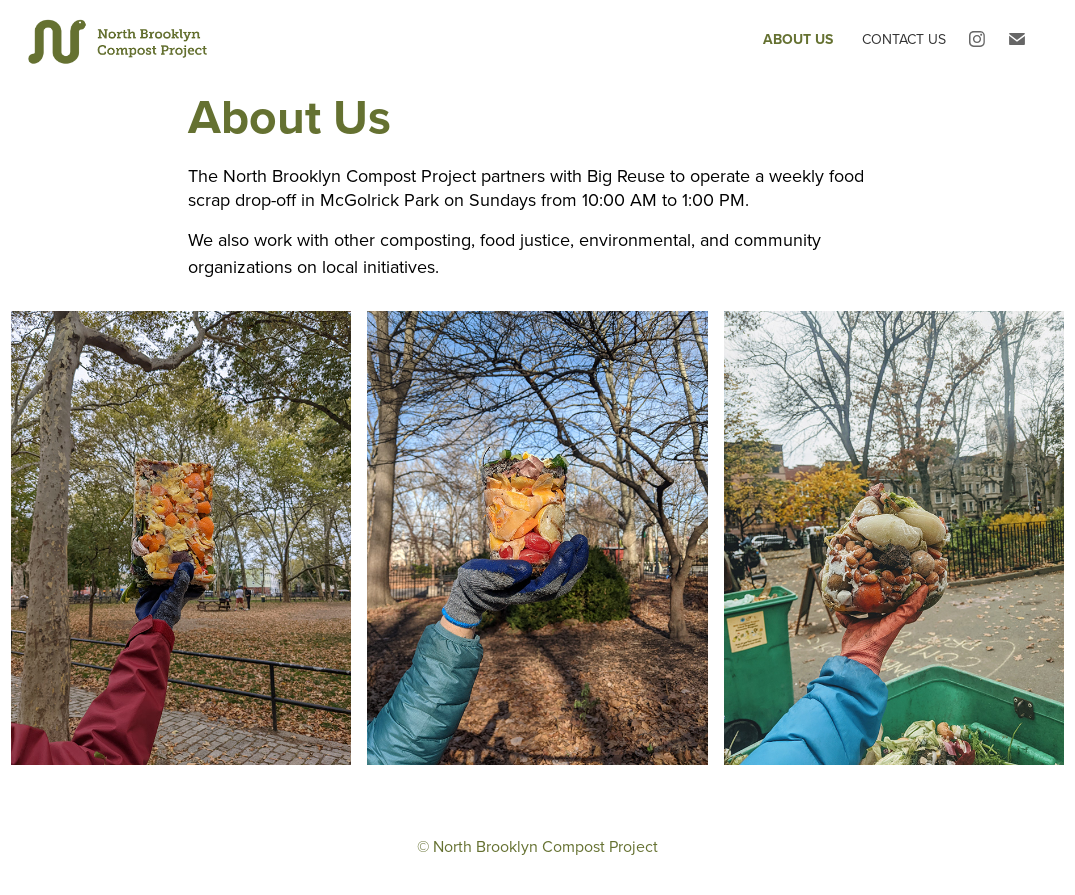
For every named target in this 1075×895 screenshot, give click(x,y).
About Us (798, 39)
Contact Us (904, 39)
